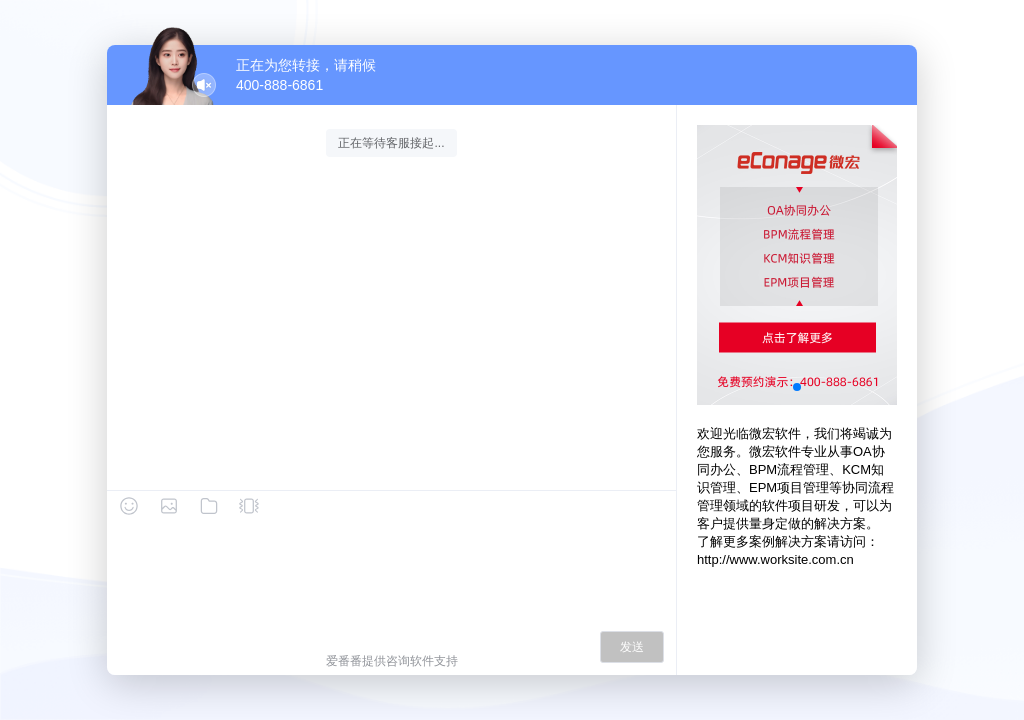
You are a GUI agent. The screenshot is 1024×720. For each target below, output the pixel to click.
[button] (797, 387)
